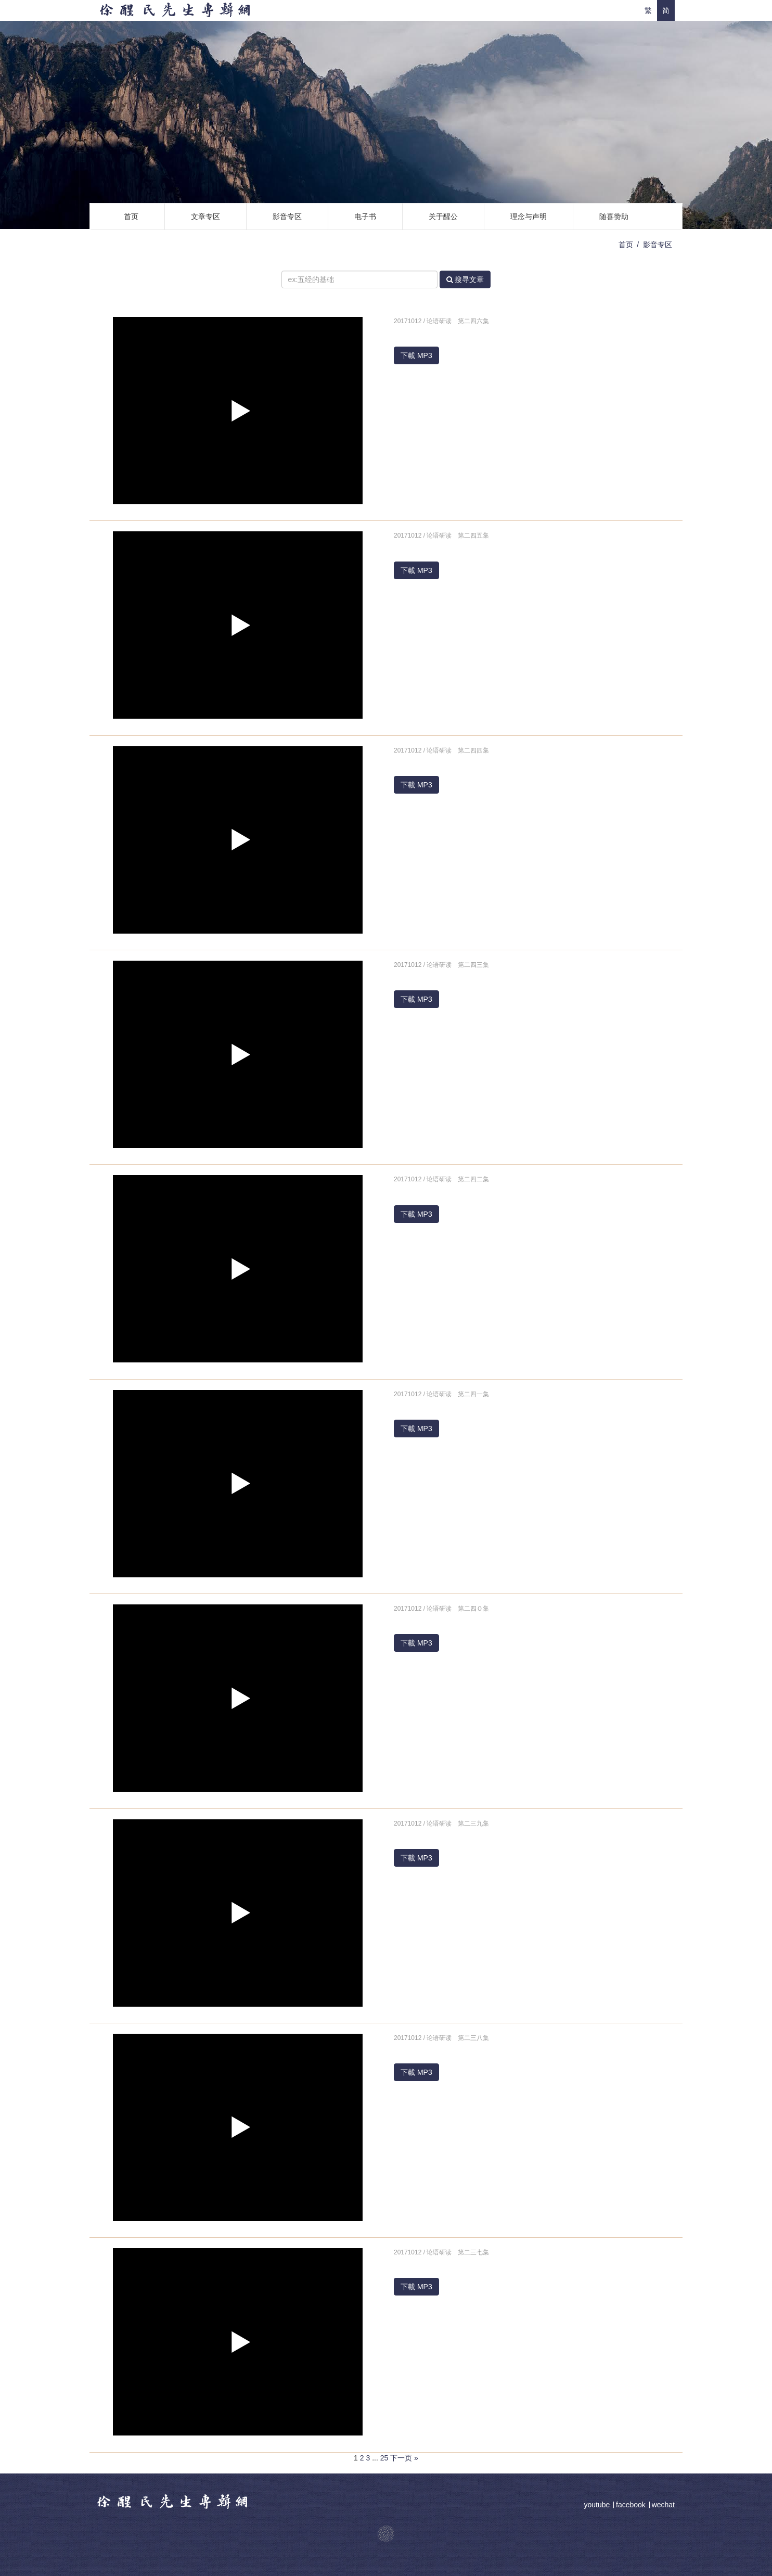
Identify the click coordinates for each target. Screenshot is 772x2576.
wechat (663, 2505)
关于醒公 (443, 216)
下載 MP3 (416, 355)
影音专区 (287, 216)
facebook (631, 2505)
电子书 (365, 216)
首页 (131, 216)
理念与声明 (528, 216)
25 (384, 2458)
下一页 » (404, 2458)
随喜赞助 (613, 216)
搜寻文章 (465, 279)
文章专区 (205, 216)
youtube (598, 2505)
